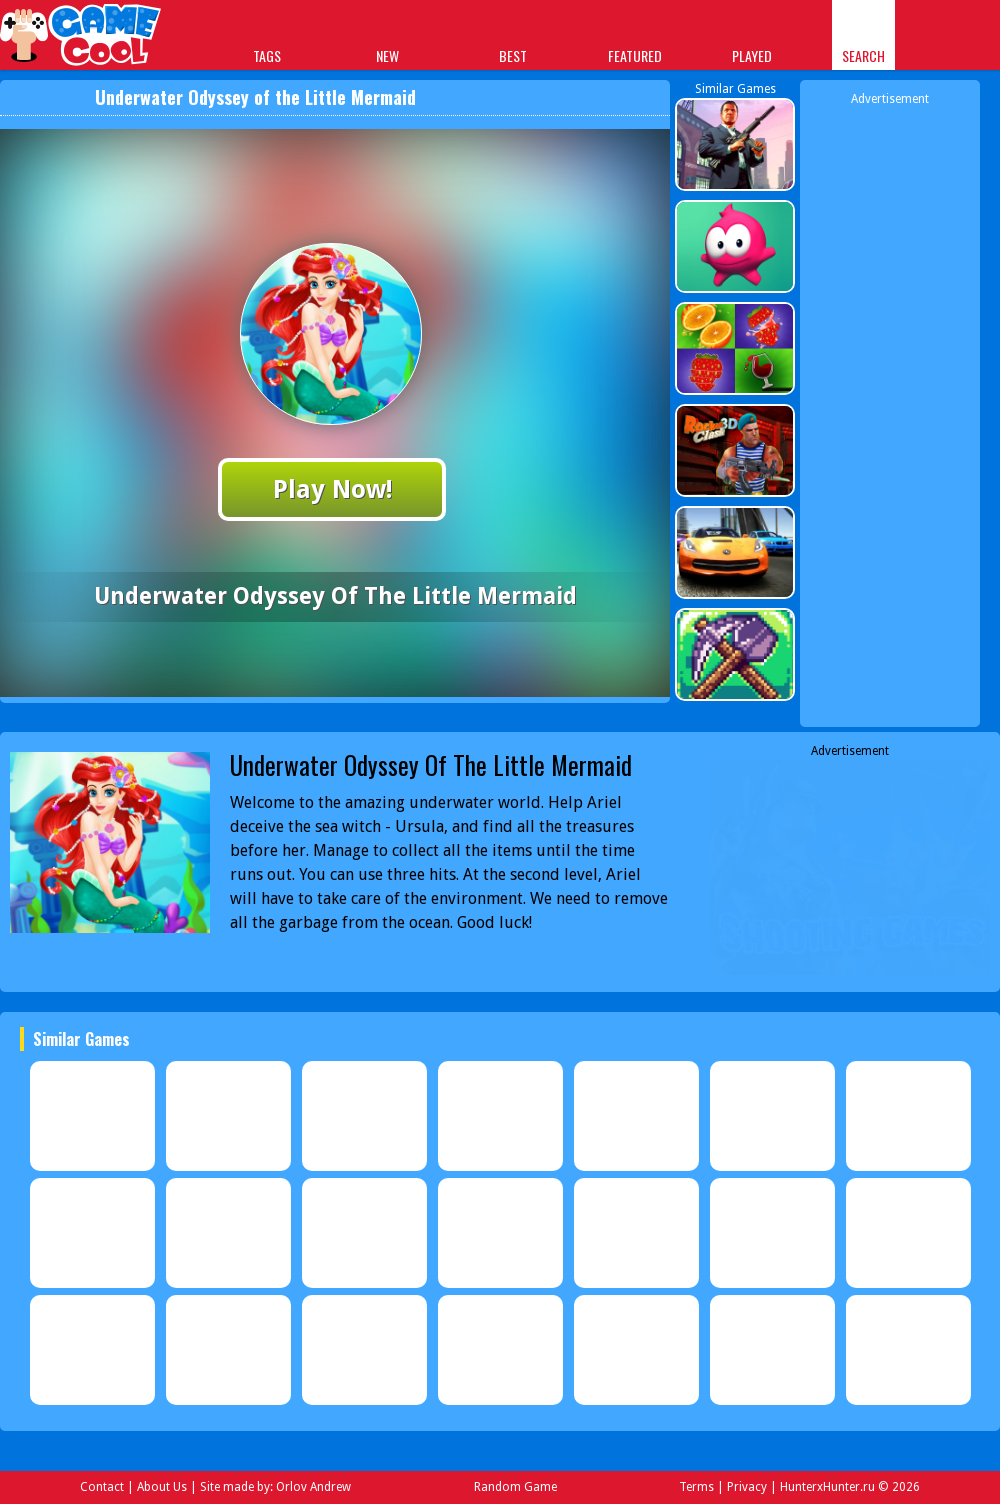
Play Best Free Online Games (81, 37)
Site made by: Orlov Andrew (275, 1487)
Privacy (747, 1487)
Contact (102, 1487)
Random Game (515, 1487)
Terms (696, 1487)
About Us (162, 1487)
